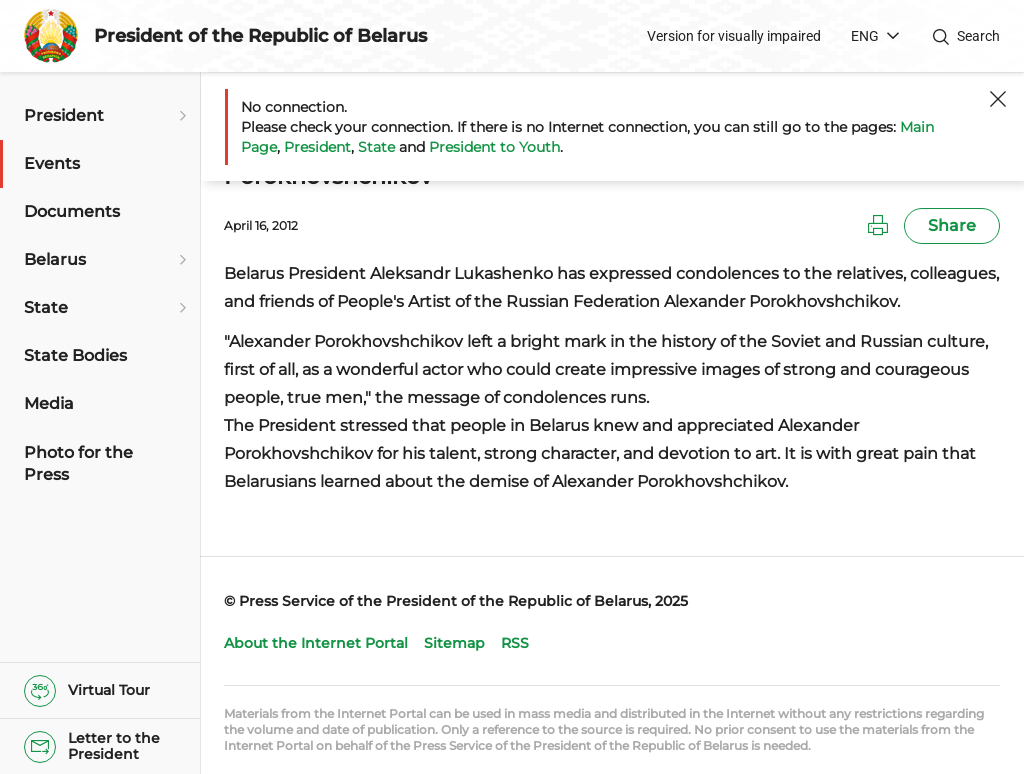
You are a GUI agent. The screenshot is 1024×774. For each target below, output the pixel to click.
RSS (515, 643)
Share (952, 225)
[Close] (998, 99)
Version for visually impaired (734, 36)
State (376, 147)
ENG (865, 36)
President (317, 147)
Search (978, 36)
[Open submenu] (180, 116)
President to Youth (494, 147)
